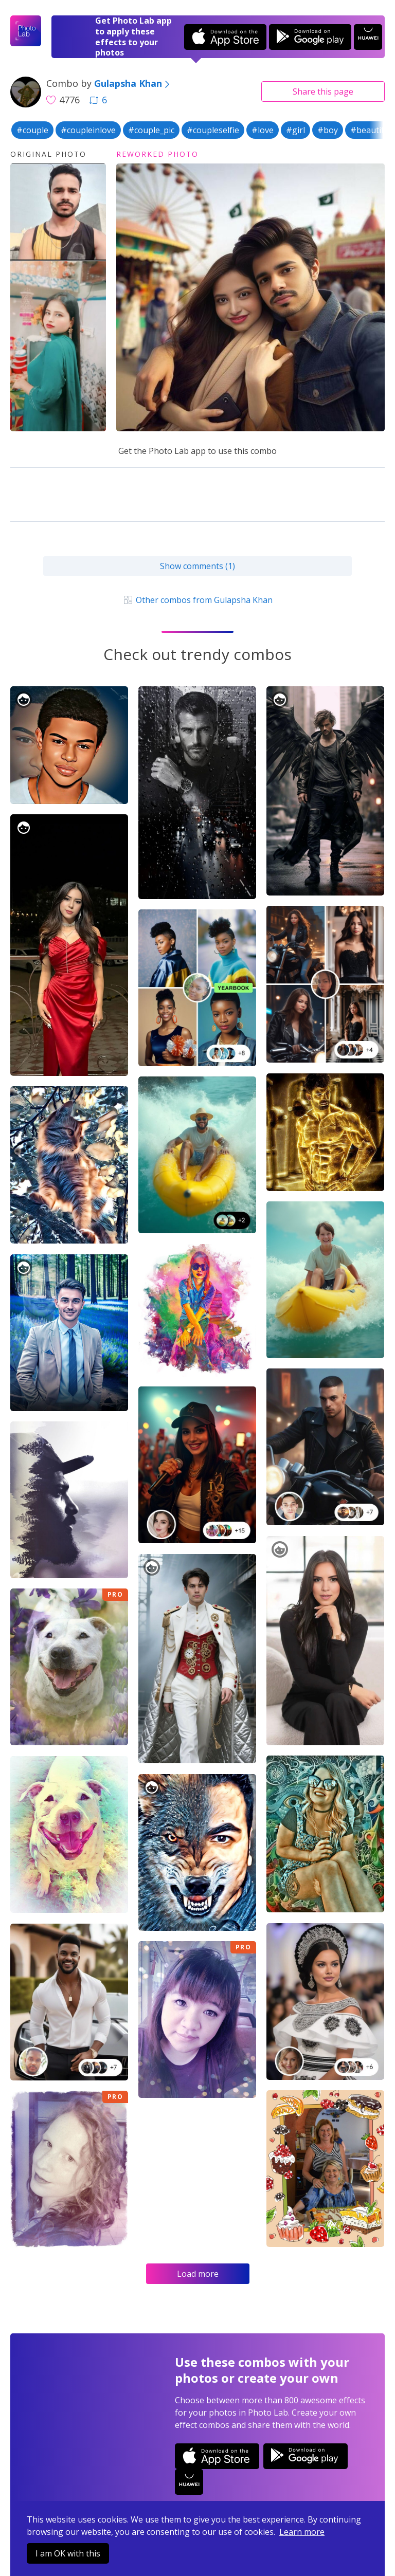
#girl (295, 130)
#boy (327, 130)
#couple (32, 130)
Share (323, 91)
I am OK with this (67, 2553)
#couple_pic (151, 130)
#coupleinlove (88, 130)
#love (263, 130)
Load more (198, 2273)
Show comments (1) (197, 566)
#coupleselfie (213, 130)
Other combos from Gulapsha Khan (197, 600)
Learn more (302, 2531)
